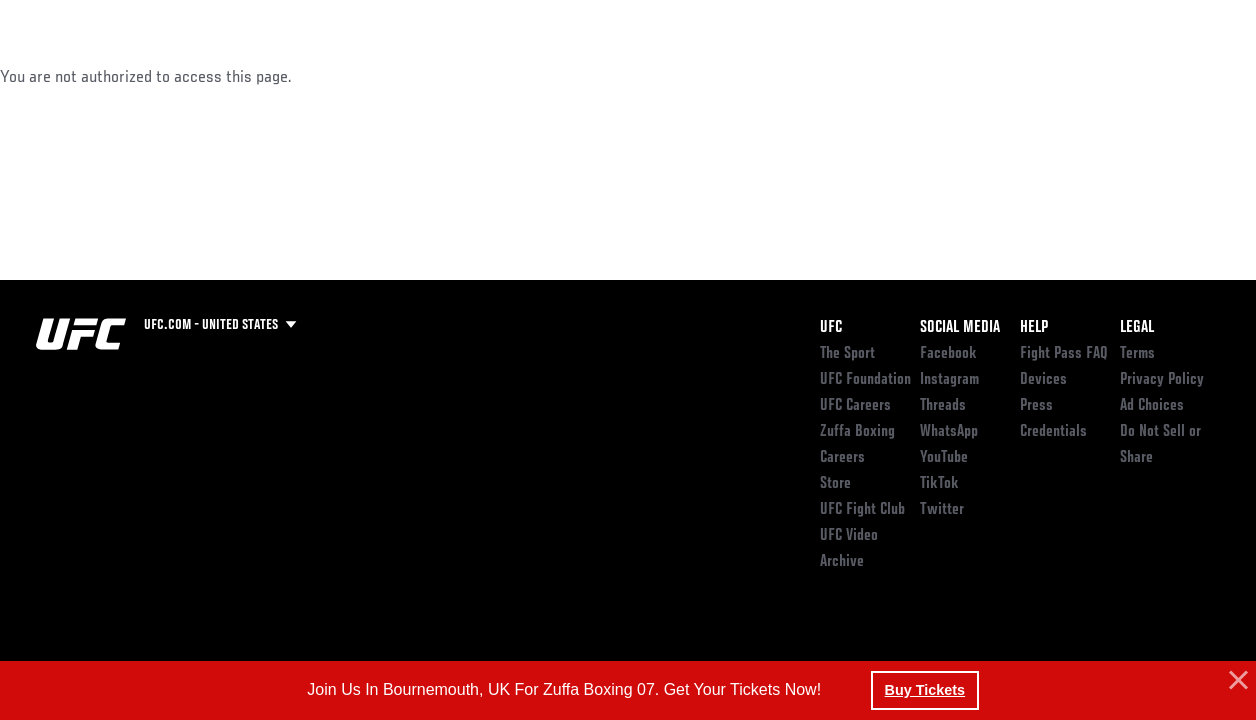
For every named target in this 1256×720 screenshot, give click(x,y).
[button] (1236, 681)
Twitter (942, 510)
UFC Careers (855, 406)
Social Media (960, 328)
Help (1034, 328)
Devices (1043, 380)
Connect (870, 76)
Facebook (948, 354)
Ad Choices (1152, 406)
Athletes (228, 76)
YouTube (944, 458)
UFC (831, 328)
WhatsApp (949, 432)
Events (54, 76)
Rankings (139, 76)
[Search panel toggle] (1191, 76)
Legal (1137, 328)
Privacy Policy (1162, 380)
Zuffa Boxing (1047, 76)
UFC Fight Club (862, 510)
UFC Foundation (865, 380)
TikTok (939, 484)
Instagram (949, 380)
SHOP (1136, 76)
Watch (951, 76)
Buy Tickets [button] (925, 690)
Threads (943, 406)
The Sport (847, 354)
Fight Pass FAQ (1064, 354)
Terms (1137, 354)
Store (835, 484)
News (306, 76)
